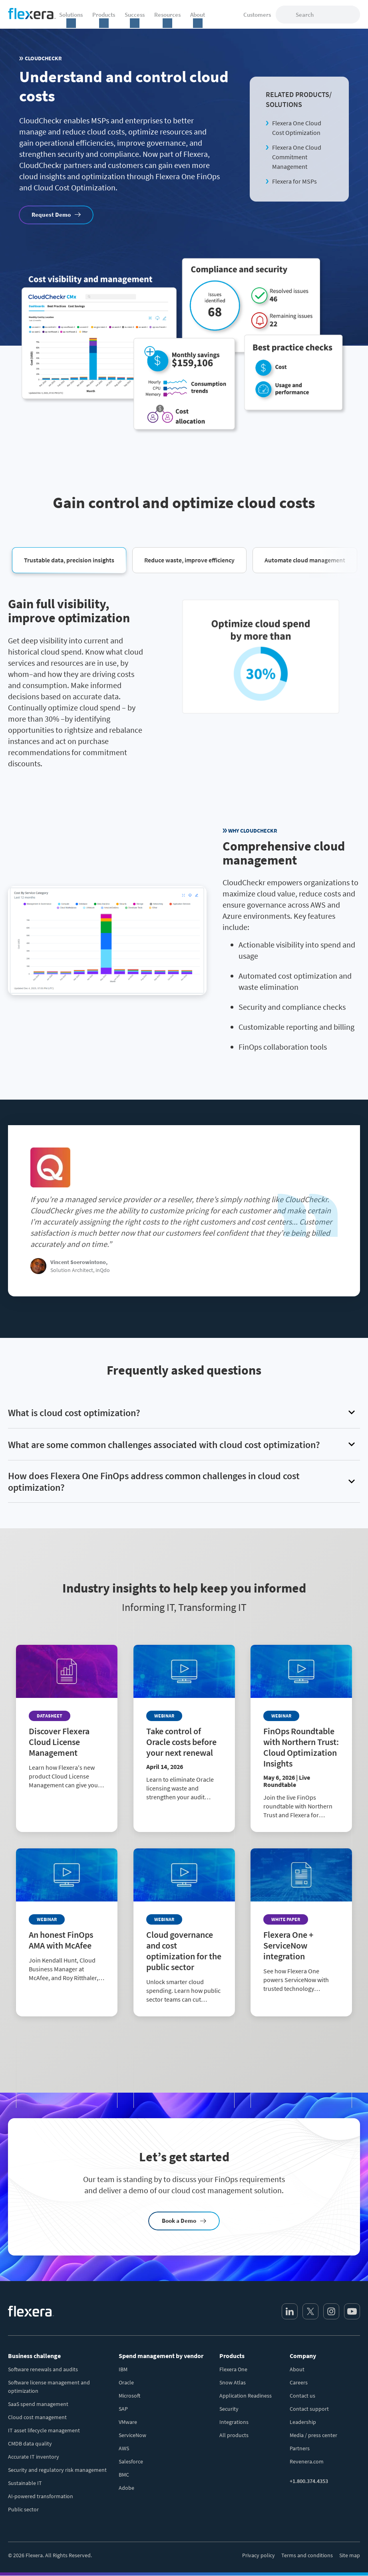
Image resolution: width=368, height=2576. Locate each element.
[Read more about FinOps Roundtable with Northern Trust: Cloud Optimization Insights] (301, 1802)
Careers (299, 2382)
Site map (349, 2555)
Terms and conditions (307, 2555)
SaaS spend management (38, 2404)
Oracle (126, 2382)
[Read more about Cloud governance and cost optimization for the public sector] (184, 1996)
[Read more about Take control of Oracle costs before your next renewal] (184, 1793)
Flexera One (233, 2369)
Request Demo (51, 214)
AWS (124, 2448)
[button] (69, 560)
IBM (123, 2369)
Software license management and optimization (49, 2386)
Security (229, 2408)
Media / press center (313, 2435)
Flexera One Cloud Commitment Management (296, 156)
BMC (124, 2474)
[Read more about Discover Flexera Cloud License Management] (66, 1787)
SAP (123, 2408)
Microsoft (129, 2395)
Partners (300, 2448)
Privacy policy (258, 2555)
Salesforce (131, 2461)
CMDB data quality (30, 2443)
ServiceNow (132, 2435)
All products (234, 2435)
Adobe (126, 2487)
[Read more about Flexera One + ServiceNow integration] (301, 1991)
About (297, 2369)
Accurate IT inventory (33, 2456)
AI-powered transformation (40, 2496)
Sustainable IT (25, 2483)
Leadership (303, 2422)
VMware (128, 2422)
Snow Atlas (232, 2382)
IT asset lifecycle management (44, 2430)
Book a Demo (179, 2220)
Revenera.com (307, 2461)
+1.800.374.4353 (309, 2481)
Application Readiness (245, 2395)
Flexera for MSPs (294, 181)
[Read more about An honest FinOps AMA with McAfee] (66, 1985)
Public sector (23, 2509)
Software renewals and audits (43, 2369)
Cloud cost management (37, 2417)
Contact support (309, 2408)
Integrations (234, 2422)
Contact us (302, 2395)
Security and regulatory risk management (57, 2469)
